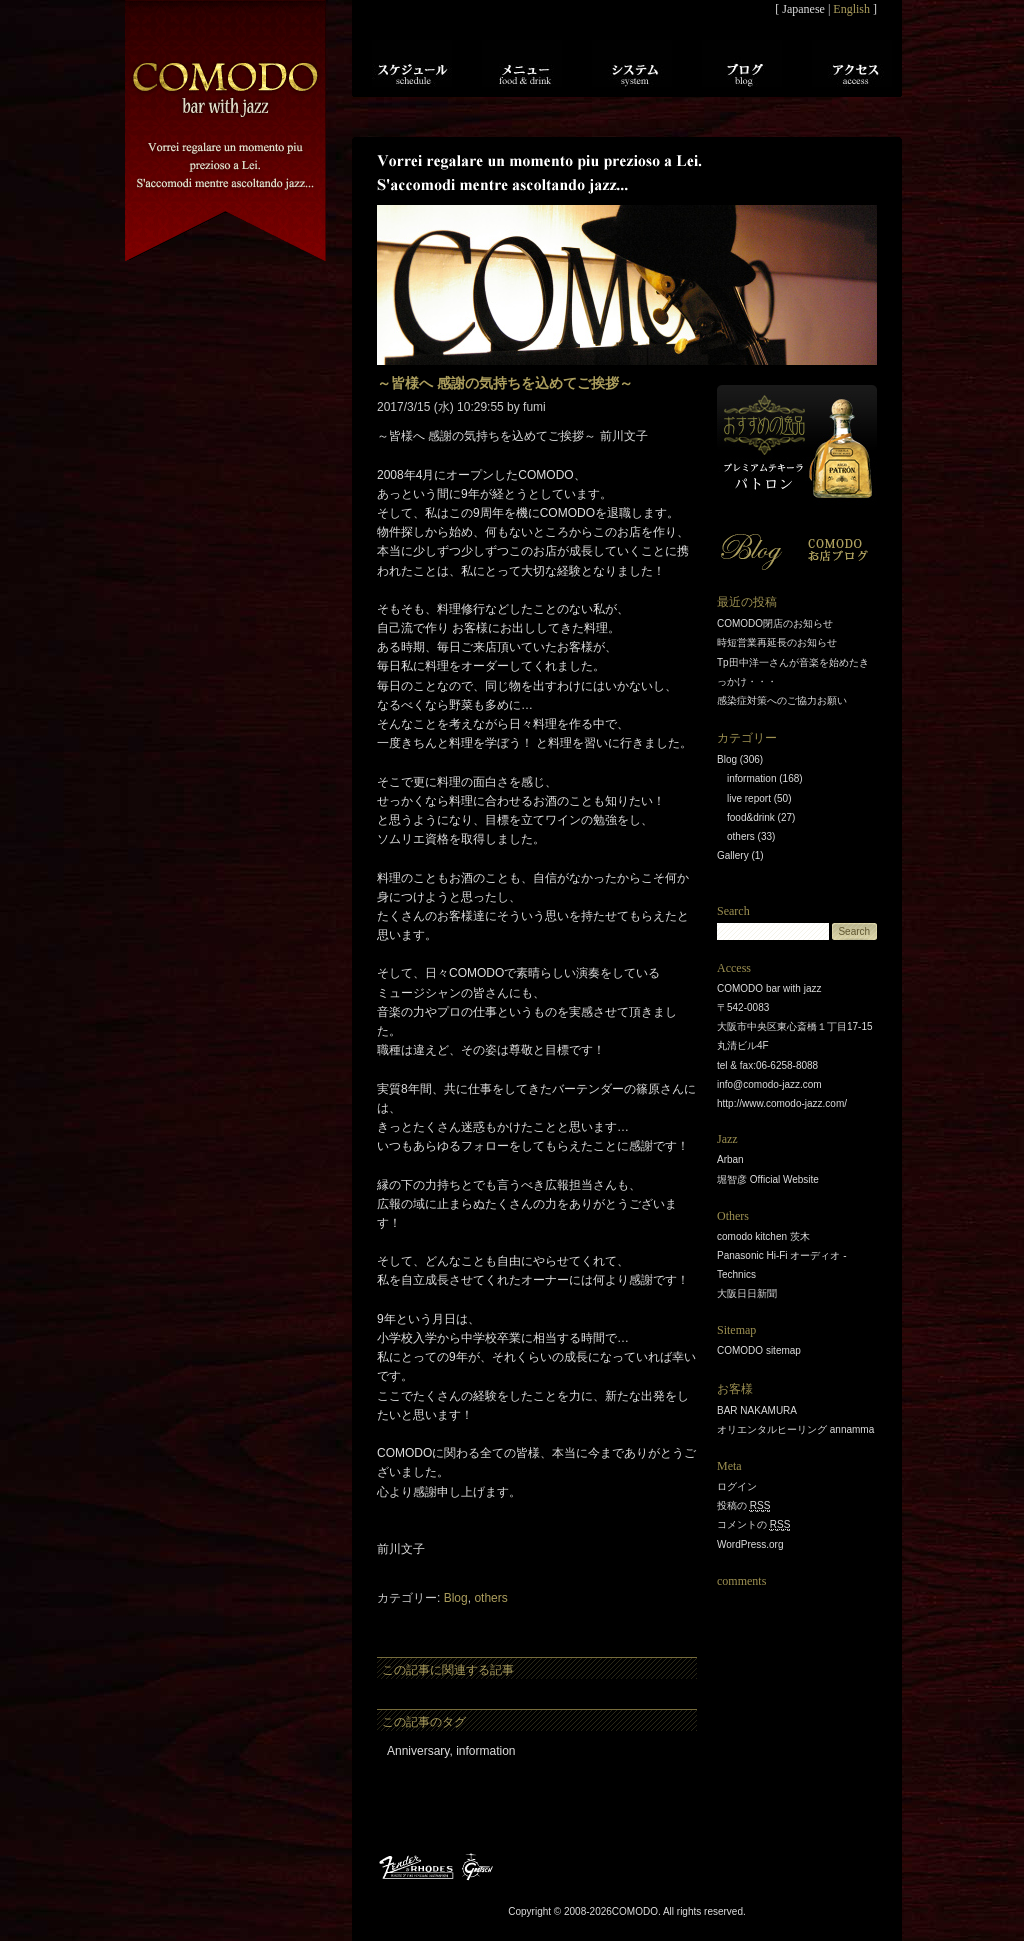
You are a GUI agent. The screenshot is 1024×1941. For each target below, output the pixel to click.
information (485, 1751)
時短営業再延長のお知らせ (777, 642)
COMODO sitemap (759, 1350)
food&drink (751, 817)
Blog (456, 1598)
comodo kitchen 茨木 (763, 1236)
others (490, 1598)
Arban (730, 1159)
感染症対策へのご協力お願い (782, 700)
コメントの (753, 1525)
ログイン (737, 1486)
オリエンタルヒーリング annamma (795, 1429)
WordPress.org (750, 1544)
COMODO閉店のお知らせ (775, 623)
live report (749, 798)
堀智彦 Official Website (768, 1179)
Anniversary (418, 1751)
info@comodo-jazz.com (769, 1084)
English (851, 9)
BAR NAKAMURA (757, 1410)
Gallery (733, 855)
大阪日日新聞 (747, 1293)
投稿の (743, 1506)
